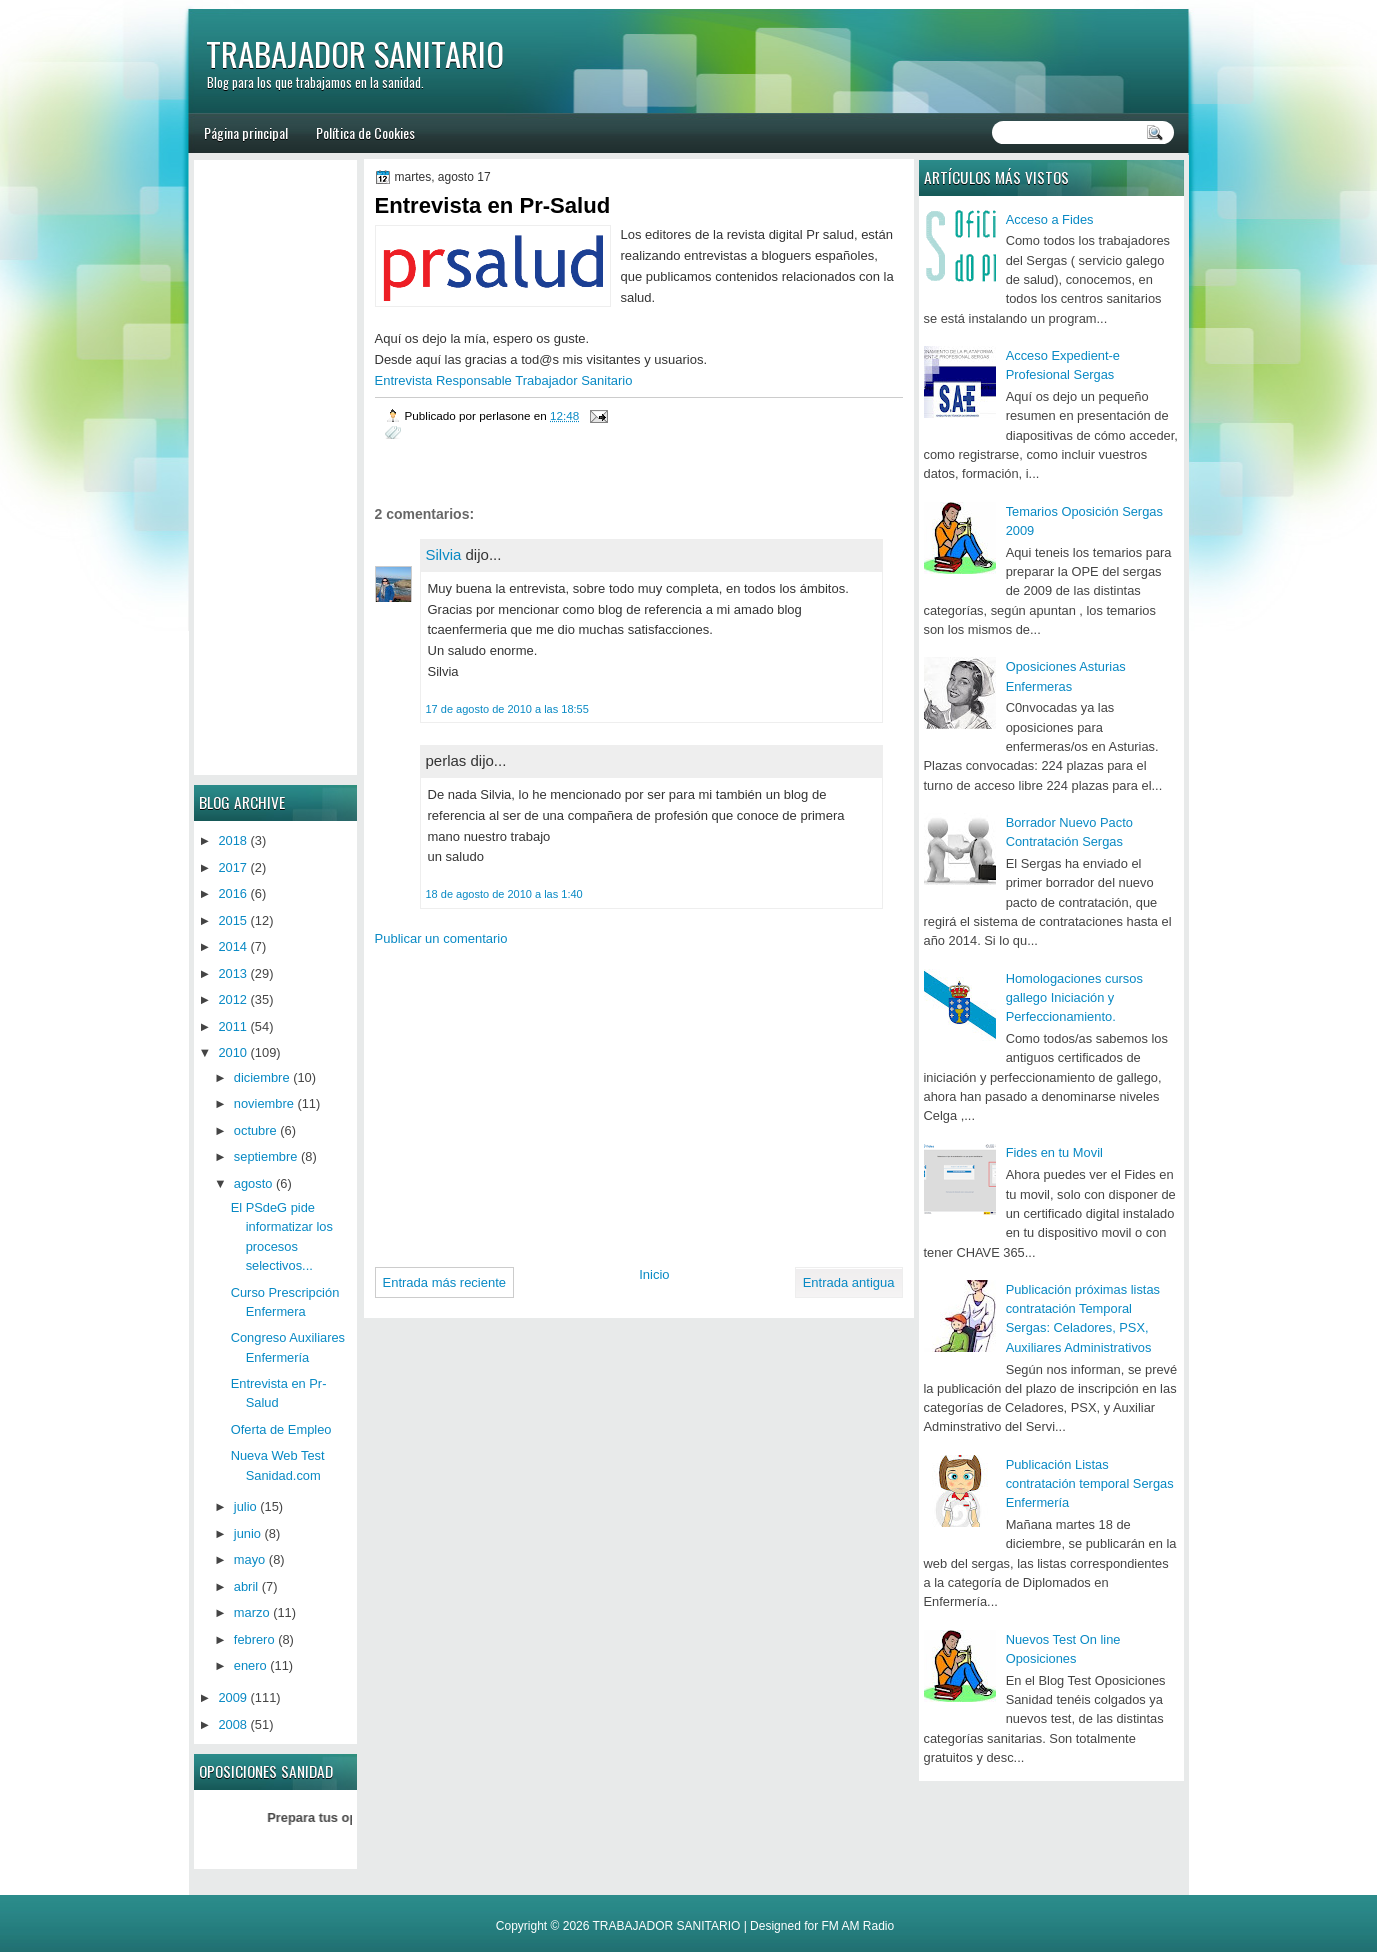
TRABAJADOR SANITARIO (355, 53)
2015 (232, 920)
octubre (255, 1130)
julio (245, 1506)
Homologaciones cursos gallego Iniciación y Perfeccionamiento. (1074, 998)
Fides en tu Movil (1054, 1152)
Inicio (654, 1274)
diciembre (262, 1077)
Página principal (246, 132)
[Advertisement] (543, 1099)
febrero (254, 1639)
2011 (232, 1026)
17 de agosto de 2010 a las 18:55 (507, 709)
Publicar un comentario (441, 938)
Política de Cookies (365, 132)
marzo (252, 1612)
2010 (232, 1052)
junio (247, 1533)
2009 (232, 1697)
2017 (232, 867)
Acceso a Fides (1050, 219)
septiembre (266, 1156)
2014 (232, 946)
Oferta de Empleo (281, 1429)
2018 (232, 840)
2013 (232, 973)
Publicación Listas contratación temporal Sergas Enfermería (1090, 1484)
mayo (249, 1559)
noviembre (264, 1103)
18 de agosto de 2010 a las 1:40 (504, 894)
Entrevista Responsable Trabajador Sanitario (504, 380)
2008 (232, 1724)
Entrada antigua (849, 1282)
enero (250, 1665)
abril (246, 1586)
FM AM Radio (857, 1926)
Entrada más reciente (445, 1282)
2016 (232, 893)
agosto (253, 1183)
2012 (232, 999)
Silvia (444, 554)
